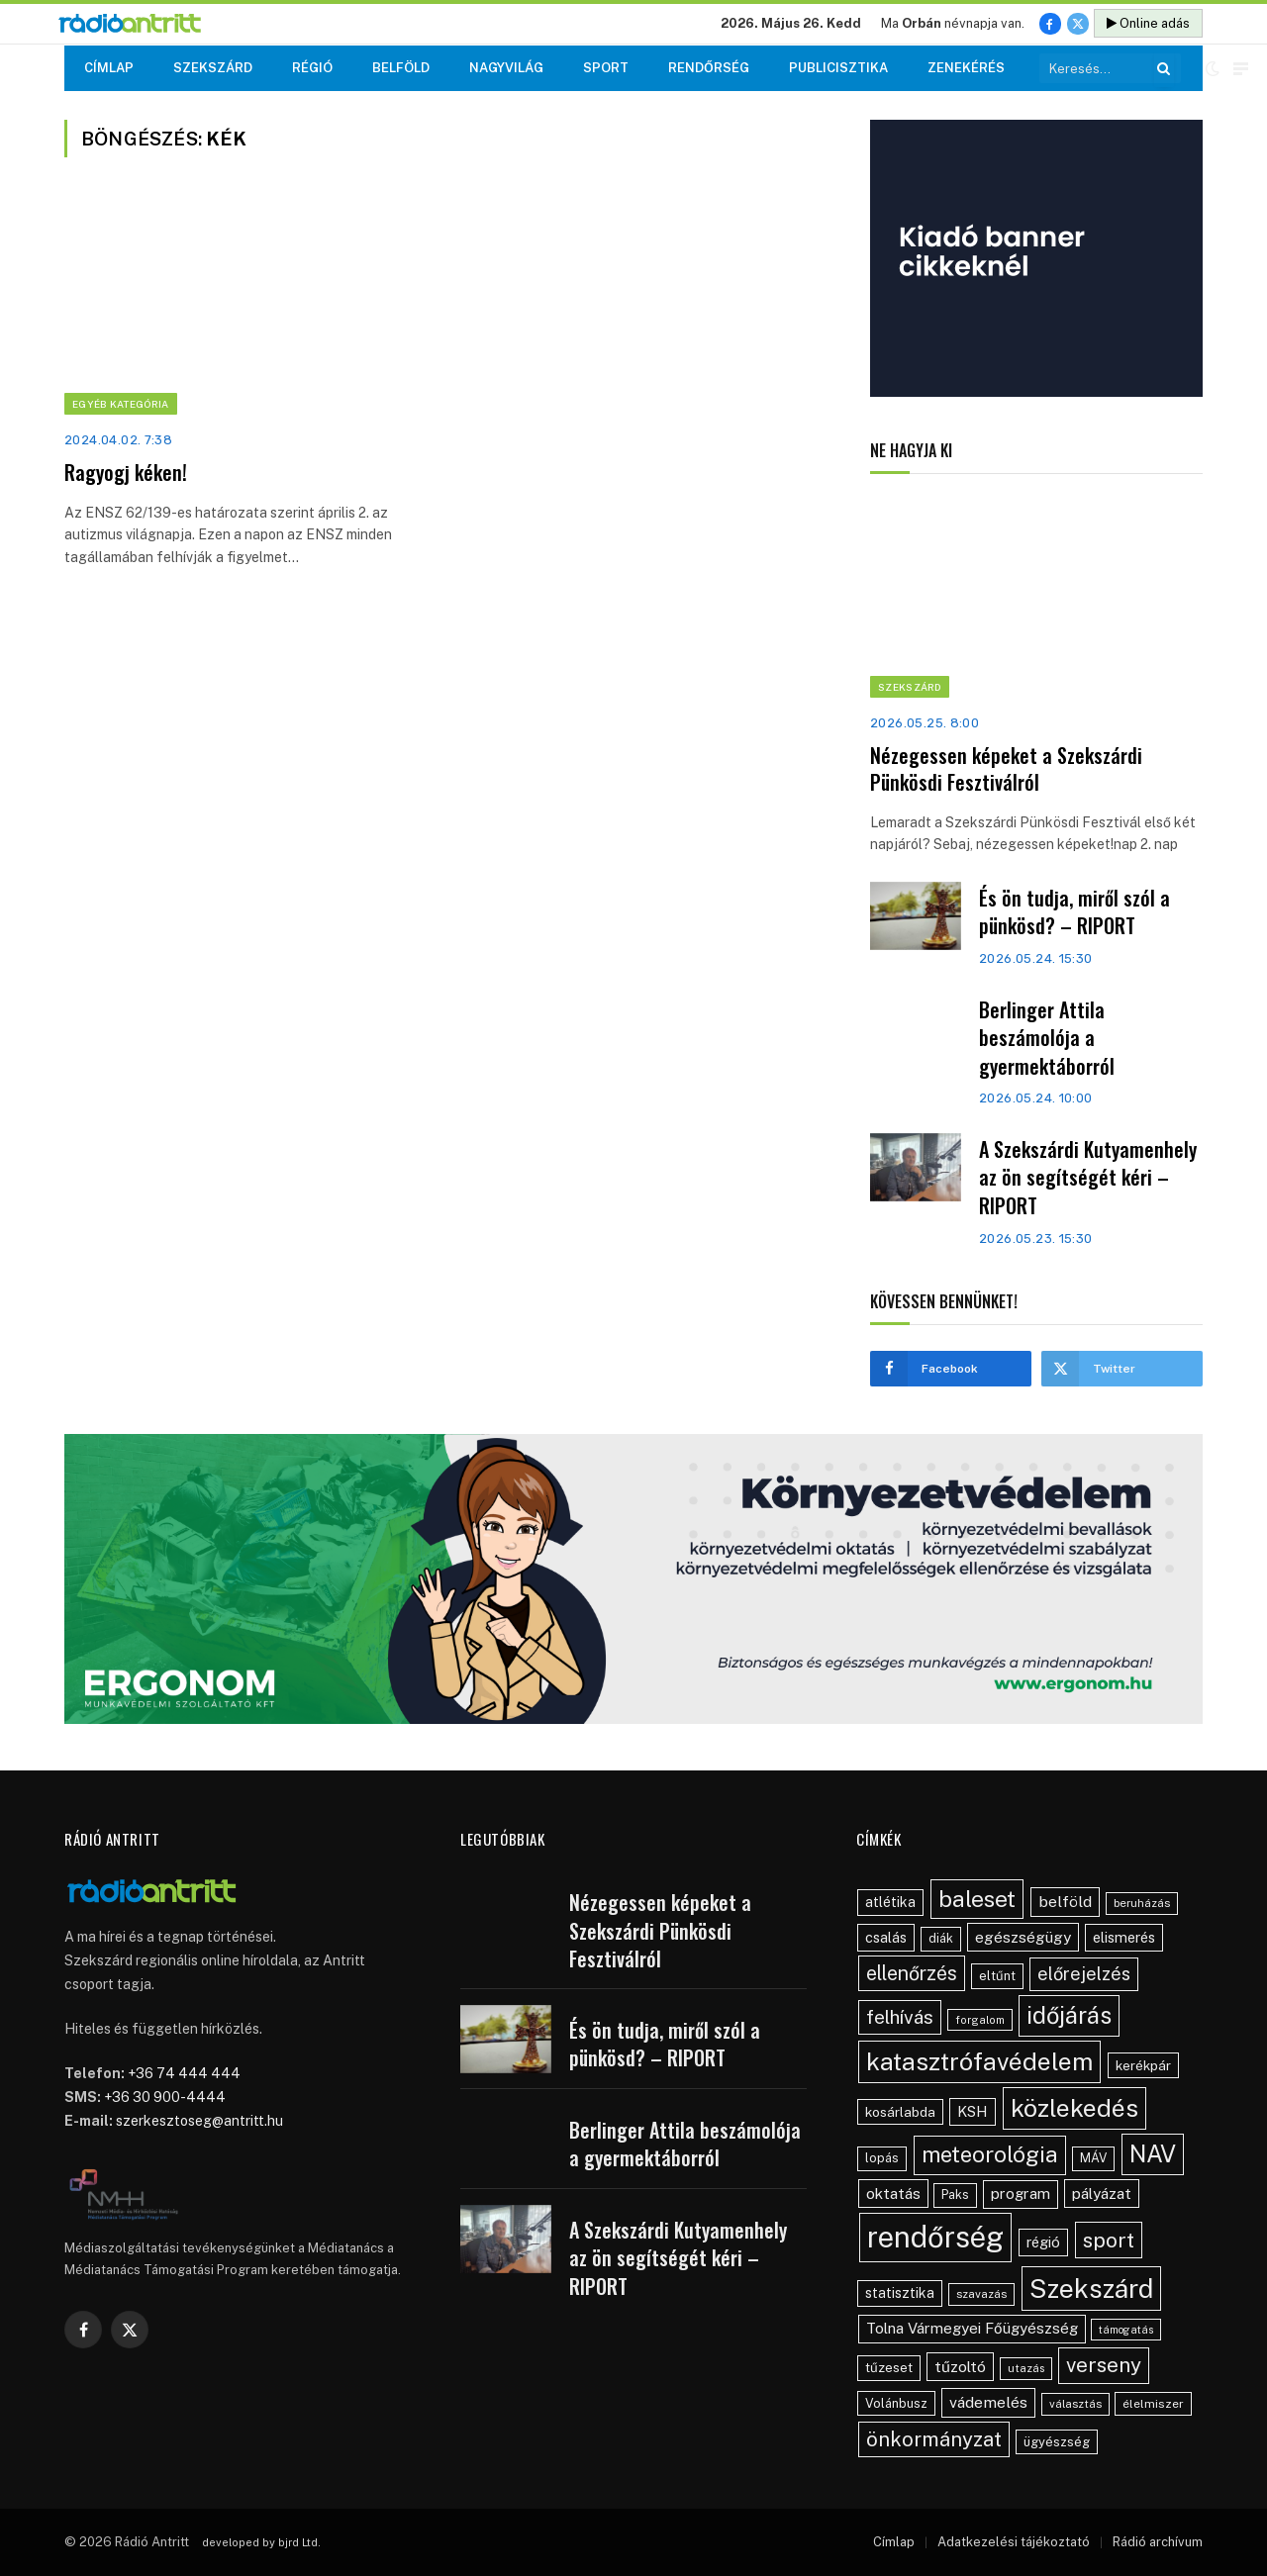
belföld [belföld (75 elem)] (1065, 1901)
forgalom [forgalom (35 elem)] (980, 2020)
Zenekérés (966, 67)
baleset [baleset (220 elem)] (977, 1898)
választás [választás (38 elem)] (1075, 2404)
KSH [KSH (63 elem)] (972, 2111)
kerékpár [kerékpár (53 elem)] (1143, 2065)
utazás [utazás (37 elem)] (1026, 2368)
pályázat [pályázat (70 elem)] (1101, 2193)
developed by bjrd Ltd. (261, 2542)
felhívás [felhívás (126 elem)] (899, 2017)
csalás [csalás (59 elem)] (886, 1937)
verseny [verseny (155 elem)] (1103, 2364)
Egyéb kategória (120, 404)
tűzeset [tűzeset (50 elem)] (889, 2367)
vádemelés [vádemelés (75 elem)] (988, 2402)
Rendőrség (708, 67)
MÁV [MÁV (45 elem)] (1093, 2157)
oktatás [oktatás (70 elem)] (893, 2193)
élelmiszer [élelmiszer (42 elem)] (1153, 2404)
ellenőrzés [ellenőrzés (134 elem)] (911, 1972)
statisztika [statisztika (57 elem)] (899, 2293)
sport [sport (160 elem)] (1108, 2240)
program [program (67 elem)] (1020, 2193)
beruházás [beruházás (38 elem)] (1142, 1903)
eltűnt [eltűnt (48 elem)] (997, 1975)
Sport (606, 67)
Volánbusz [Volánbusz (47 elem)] (896, 2403)
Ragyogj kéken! (125, 472)
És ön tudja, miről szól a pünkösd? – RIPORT (1074, 912)
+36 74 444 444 (184, 2073)
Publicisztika (838, 67)
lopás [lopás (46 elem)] (882, 2157)
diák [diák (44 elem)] (940, 1938)
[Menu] (1240, 69)
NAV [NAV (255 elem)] (1152, 2153)
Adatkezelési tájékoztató (1013, 2541)
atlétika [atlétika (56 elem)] (890, 1902)
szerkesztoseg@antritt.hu (199, 2121)
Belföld (401, 67)
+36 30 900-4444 (165, 2097)
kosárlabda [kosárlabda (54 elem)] (900, 2112)
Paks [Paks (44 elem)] (955, 2194)
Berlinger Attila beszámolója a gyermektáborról (1047, 1038)
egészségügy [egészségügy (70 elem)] (1023, 1937)
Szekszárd (212, 67)
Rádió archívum (1158, 2541)
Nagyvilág (506, 67)
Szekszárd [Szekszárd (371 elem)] (1091, 2288)
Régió (312, 67)
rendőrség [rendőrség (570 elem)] (935, 2237)
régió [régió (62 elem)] (1043, 2242)
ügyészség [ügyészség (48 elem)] (1056, 2441)
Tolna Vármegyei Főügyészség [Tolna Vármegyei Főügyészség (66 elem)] (972, 2328)
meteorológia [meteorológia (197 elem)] (990, 2154)
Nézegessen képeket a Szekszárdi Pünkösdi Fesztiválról (1006, 769)
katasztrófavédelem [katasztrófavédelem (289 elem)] (979, 2061)
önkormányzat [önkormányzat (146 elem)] (934, 2439)
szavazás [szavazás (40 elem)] (981, 2294)
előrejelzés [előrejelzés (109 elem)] (1083, 1973)
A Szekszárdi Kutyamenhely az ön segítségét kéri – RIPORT (1088, 1177)
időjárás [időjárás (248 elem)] (1069, 2015)
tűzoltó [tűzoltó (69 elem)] (960, 2366)
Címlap (109, 67)
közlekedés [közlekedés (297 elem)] (1074, 2108)
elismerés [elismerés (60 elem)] (1124, 1937)
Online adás (1148, 23)
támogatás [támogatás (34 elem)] (1126, 2330)
